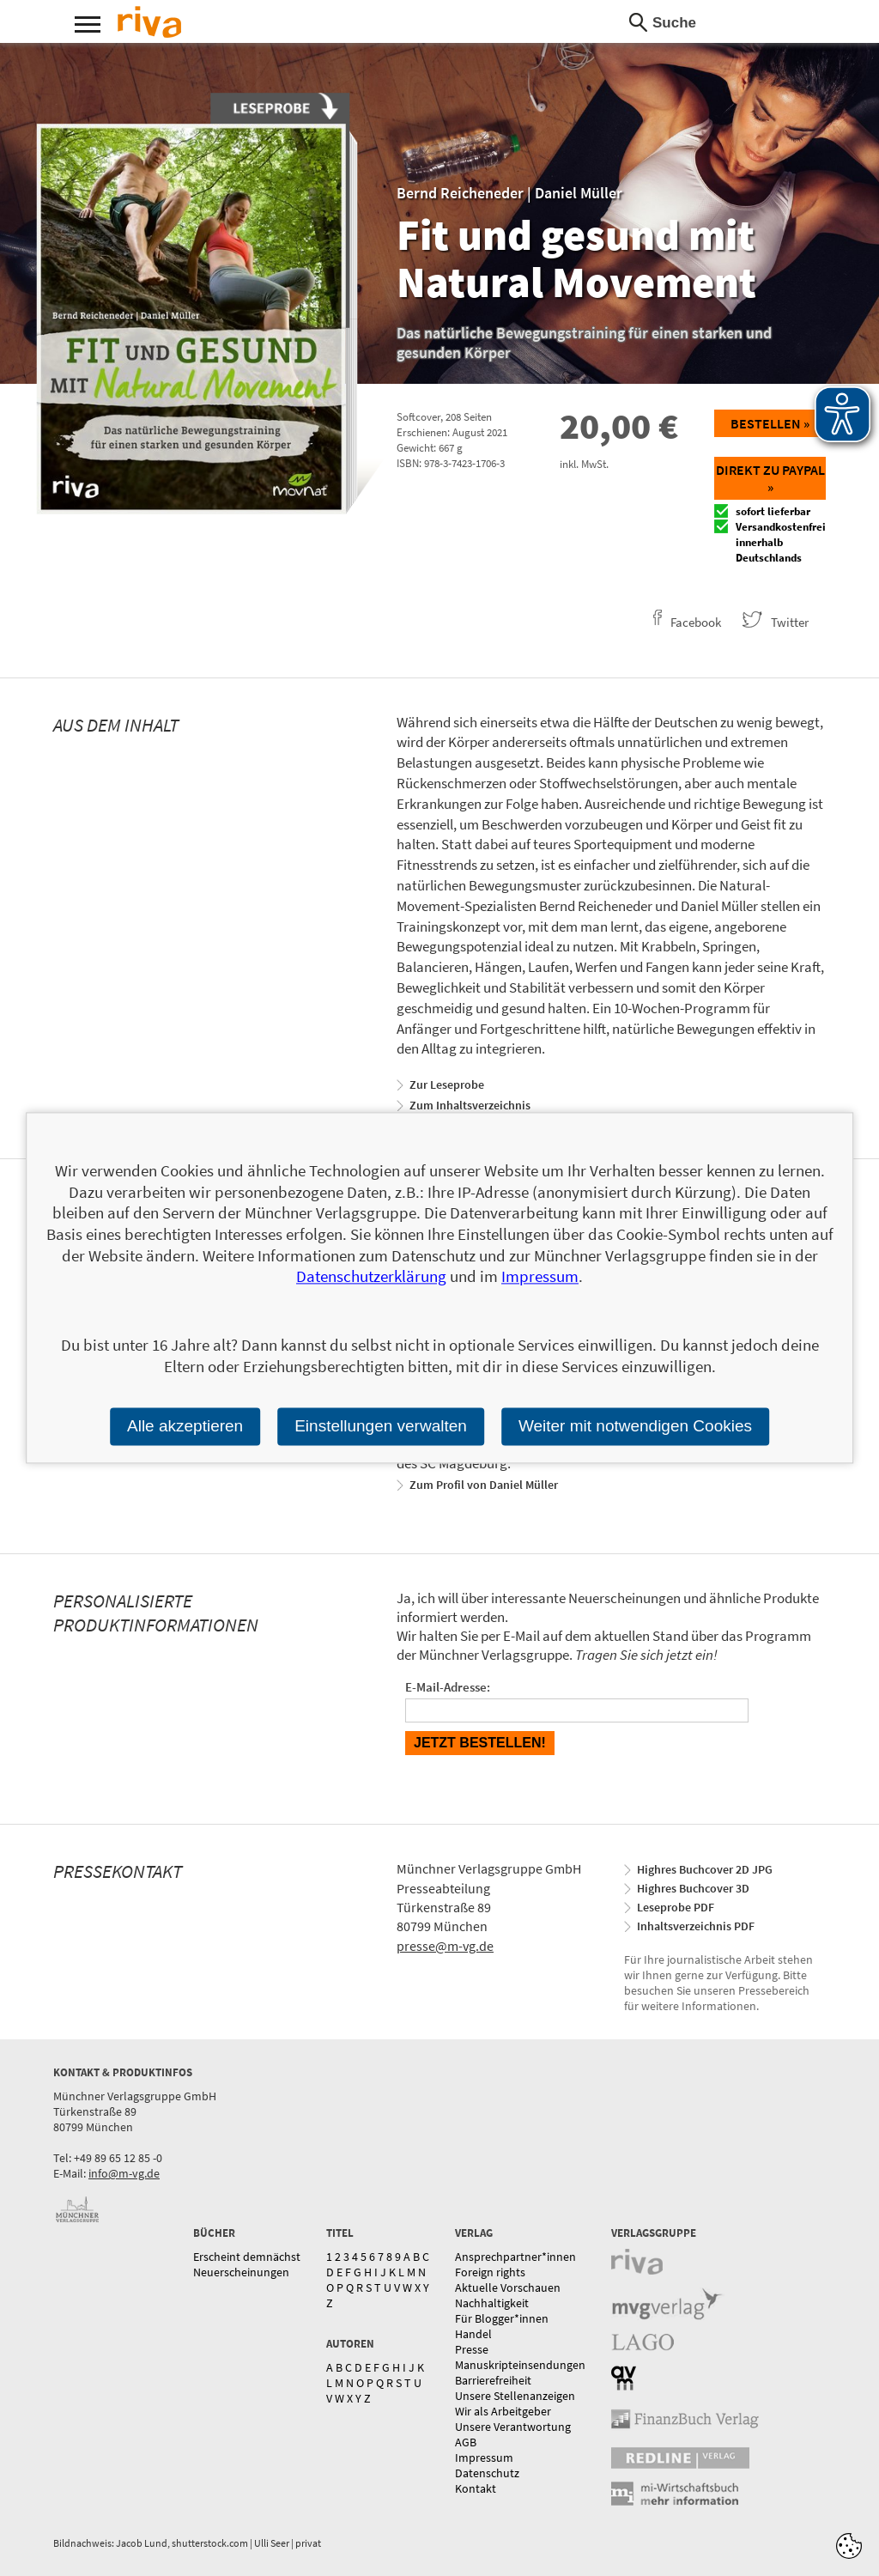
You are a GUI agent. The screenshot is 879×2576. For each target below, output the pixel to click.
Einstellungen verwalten (380, 1426)
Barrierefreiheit (493, 2380)
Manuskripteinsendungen (520, 2364)
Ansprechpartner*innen (515, 2256)
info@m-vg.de (124, 2173)
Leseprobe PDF (675, 1907)
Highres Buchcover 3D (693, 1888)
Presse (471, 2349)
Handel (473, 2334)
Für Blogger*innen (502, 2318)
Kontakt (475, 2488)
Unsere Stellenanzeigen (515, 2395)
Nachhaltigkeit (492, 2303)
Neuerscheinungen (241, 2272)
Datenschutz (487, 2473)
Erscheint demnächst (246, 2256)
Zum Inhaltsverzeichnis (469, 1105)
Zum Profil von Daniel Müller (483, 1484)
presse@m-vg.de (445, 1945)
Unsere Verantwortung (513, 2426)
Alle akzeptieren (185, 1426)
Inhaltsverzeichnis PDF (696, 1926)
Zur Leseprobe (446, 1084)
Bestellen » (769, 423)
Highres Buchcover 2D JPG (705, 1869)
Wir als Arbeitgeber (503, 2411)
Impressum (484, 2457)
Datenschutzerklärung (371, 1277)
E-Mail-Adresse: (447, 1687)
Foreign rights (490, 2272)
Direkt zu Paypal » (770, 478)
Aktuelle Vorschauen (508, 2287)
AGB (465, 2442)
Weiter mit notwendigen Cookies (635, 1426)
